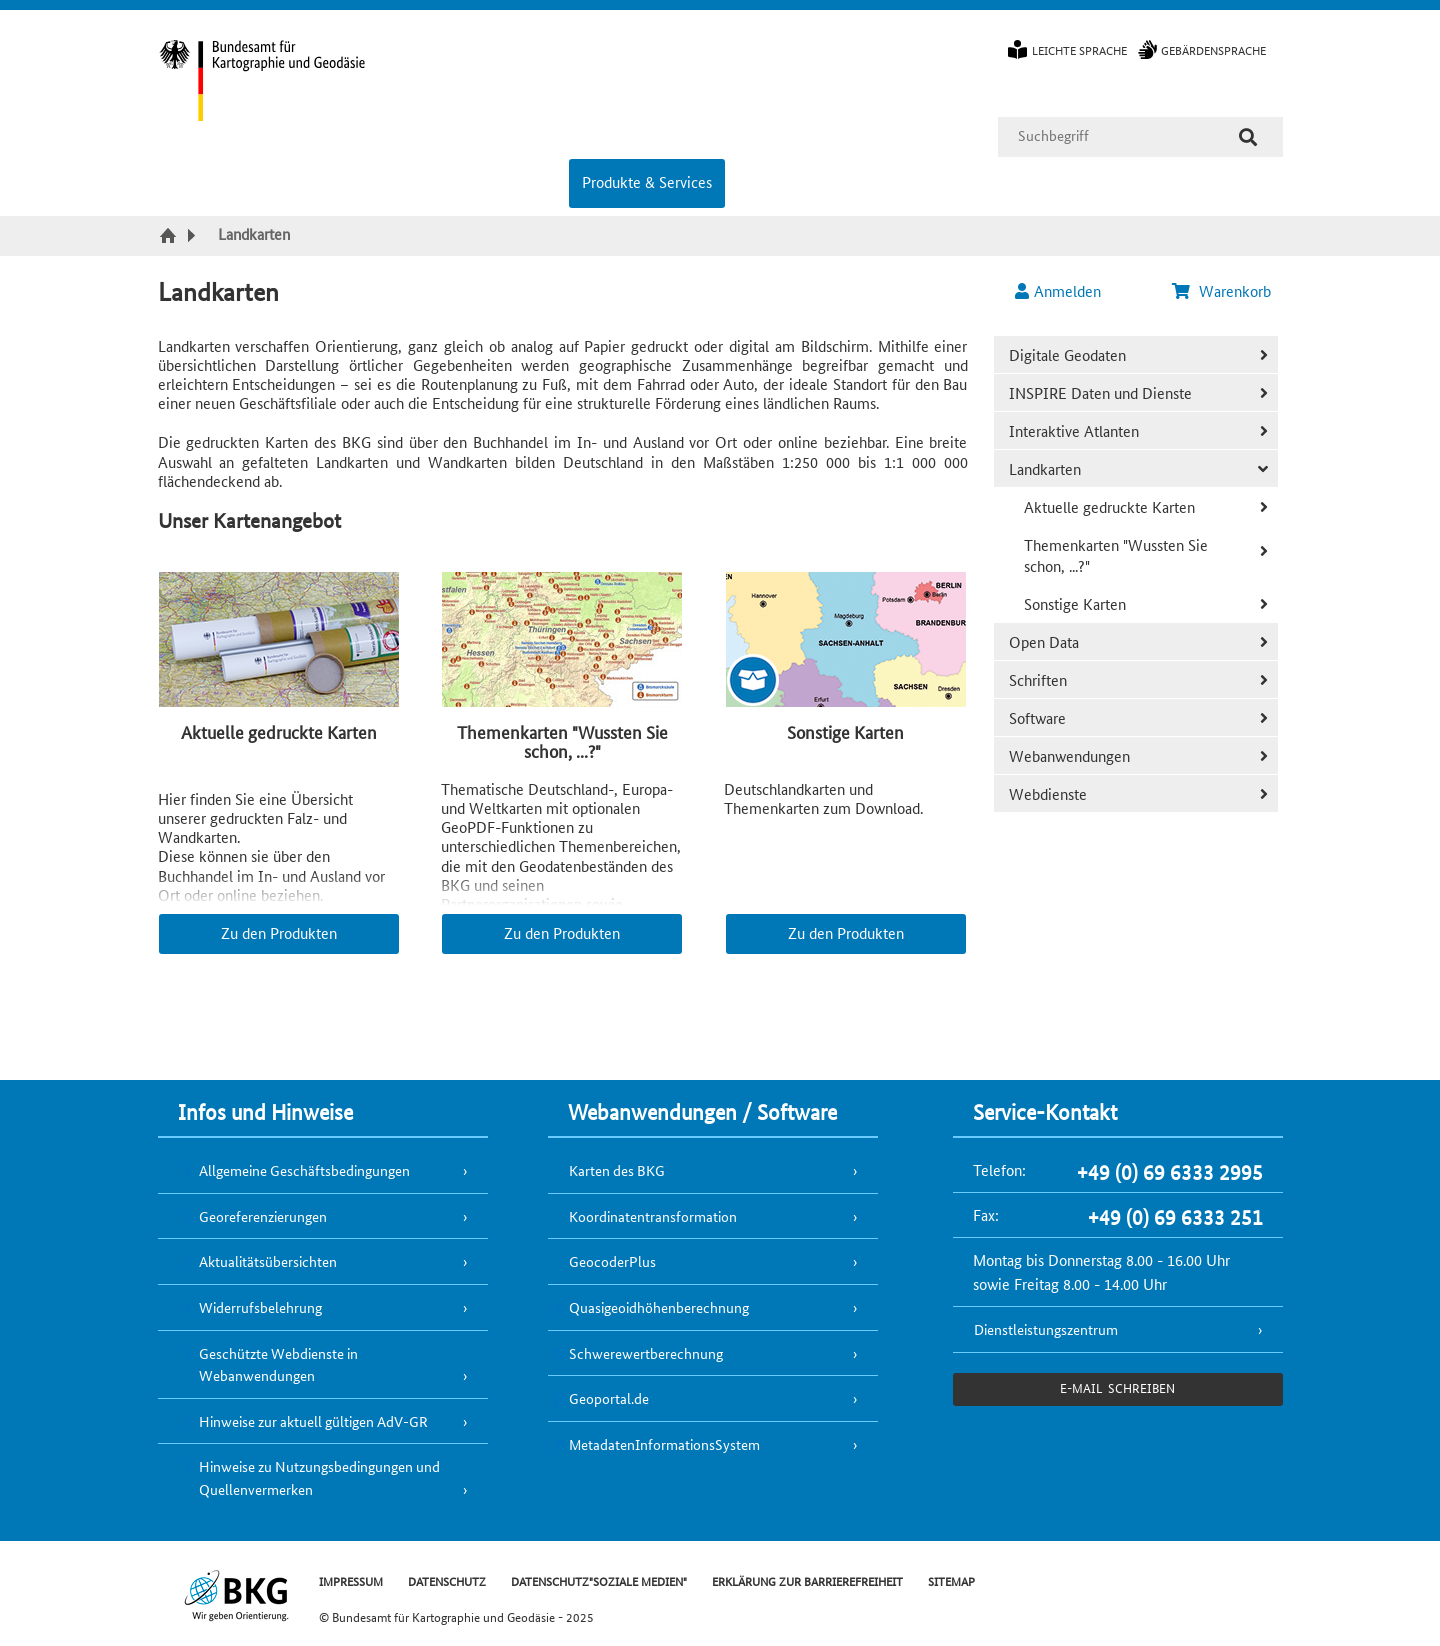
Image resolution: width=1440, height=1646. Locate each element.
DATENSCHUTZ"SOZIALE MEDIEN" (599, 1580)
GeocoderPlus (612, 1261)
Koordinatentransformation (653, 1216)
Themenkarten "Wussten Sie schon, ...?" (1116, 555)
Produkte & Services (647, 181)
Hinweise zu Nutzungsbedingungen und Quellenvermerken (319, 1477)
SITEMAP (951, 1580)
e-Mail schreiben (1117, 1387)
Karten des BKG (617, 1170)
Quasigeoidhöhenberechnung (659, 1307)
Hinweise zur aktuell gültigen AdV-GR (313, 1421)
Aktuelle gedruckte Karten (1109, 506)
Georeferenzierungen (263, 1216)
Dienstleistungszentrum (1046, 1329)
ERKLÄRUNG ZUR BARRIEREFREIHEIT (807, 1580)
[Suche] (1248, 137)
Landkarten (1045, 468)
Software (1037, 717)
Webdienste (1048, 793)
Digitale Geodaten (1067, 354)
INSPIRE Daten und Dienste (1100, 392)
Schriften (1038, 679)
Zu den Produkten (279, 932)
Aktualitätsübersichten (268, 1261)
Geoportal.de (609, 1398)
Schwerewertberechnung (646, 1353)
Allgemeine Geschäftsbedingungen (304, 1170)
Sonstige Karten (1075, 603)
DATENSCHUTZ (447, 1580)
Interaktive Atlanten (1074, 430)
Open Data (1044, 641)
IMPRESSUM (351, 1580)
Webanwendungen (1069, 755)
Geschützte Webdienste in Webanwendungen (278, 1364)
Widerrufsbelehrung (260, 1307)
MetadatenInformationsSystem (664, 1444)
